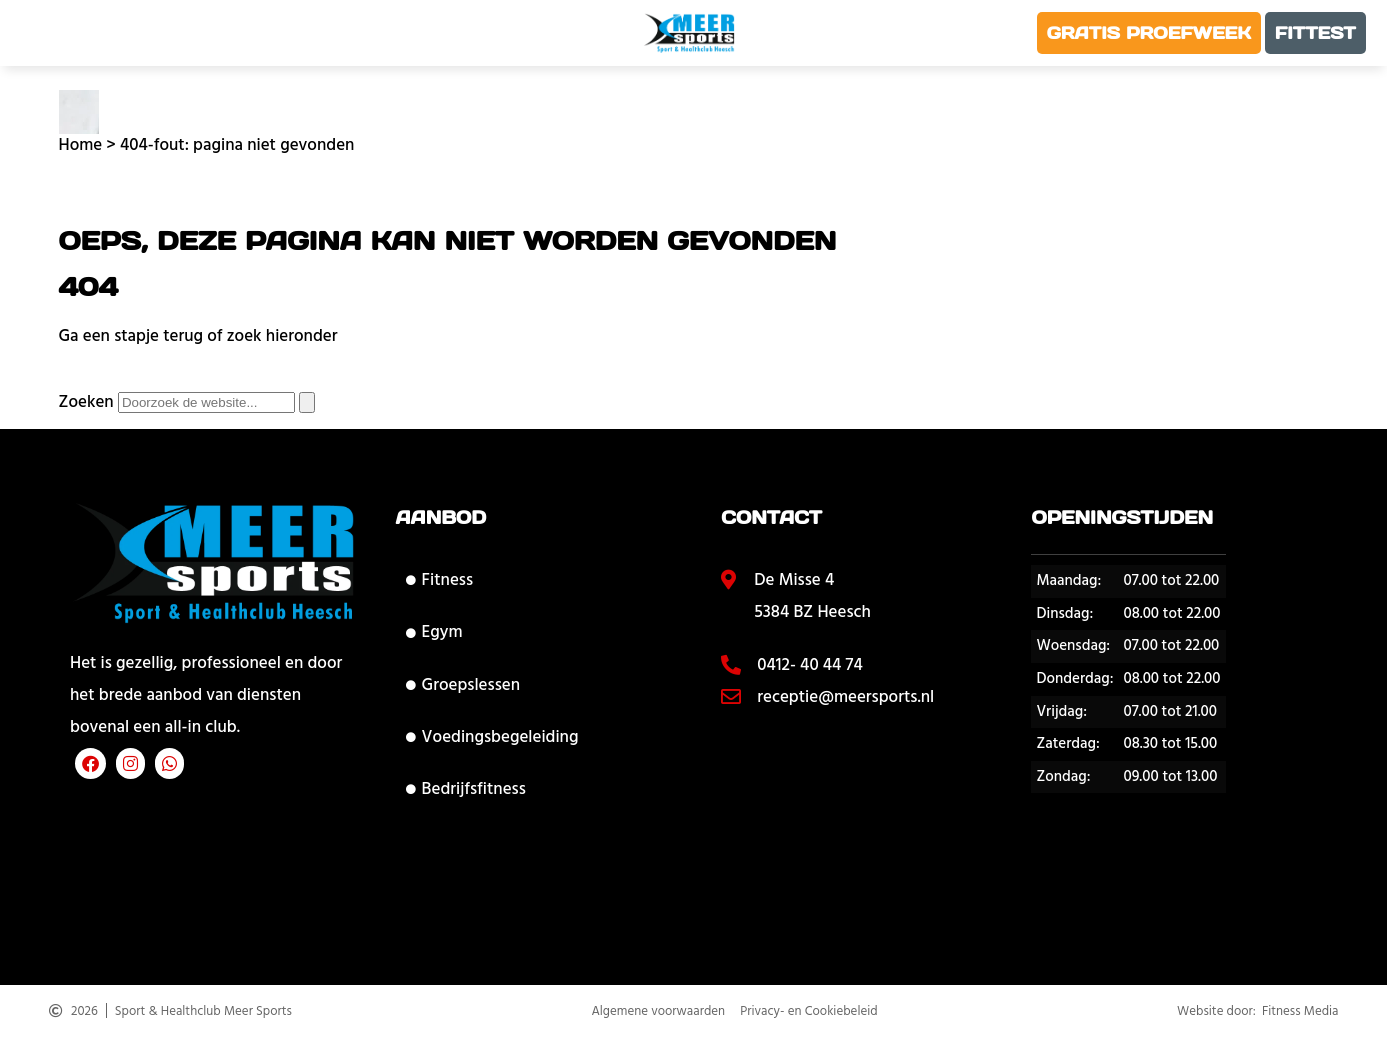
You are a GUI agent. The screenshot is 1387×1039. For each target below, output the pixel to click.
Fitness (439, 580)
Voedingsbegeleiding (492, 737)
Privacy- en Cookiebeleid (808, 1013)
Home (81, 145)
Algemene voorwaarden (658, 1013)
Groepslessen (463, 685)
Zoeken (86, 402)
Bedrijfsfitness (466, 789)
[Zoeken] (307, 402)
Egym (434, 632)
